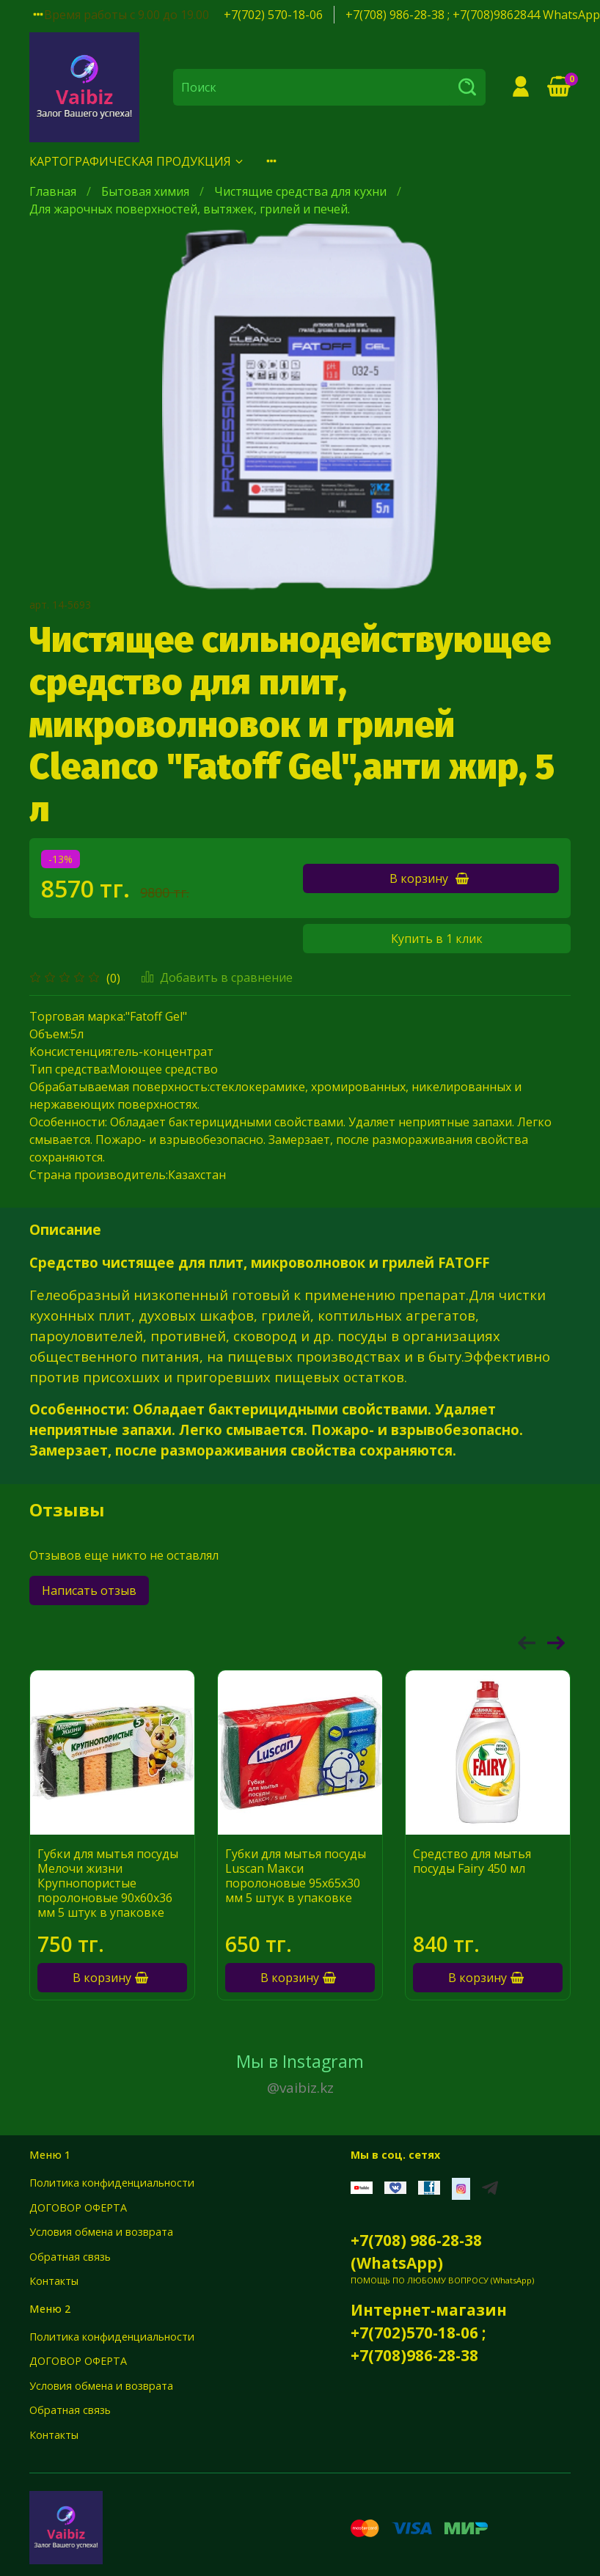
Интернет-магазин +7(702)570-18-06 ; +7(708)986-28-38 (429, 2333)
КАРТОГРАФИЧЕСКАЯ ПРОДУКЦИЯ (137, 161)
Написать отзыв (89, 1590)
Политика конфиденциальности (111, 2183)
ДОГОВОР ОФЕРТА (78, 2207)
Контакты (53, 2281)
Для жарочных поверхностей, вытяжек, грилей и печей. (189, 209)
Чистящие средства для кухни (300, 191)
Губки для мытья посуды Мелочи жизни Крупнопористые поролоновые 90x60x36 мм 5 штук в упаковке (107, 1883)
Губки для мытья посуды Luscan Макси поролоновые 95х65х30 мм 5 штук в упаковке (295, 1876)
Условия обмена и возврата (101, 2232)
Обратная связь (70, 2257)
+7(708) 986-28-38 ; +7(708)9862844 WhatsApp (472, 15)
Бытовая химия (145, 191)
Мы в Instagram (300, 2074)
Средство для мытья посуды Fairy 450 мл (472, 1861)
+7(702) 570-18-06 (273, 15)
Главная (52, 191)
